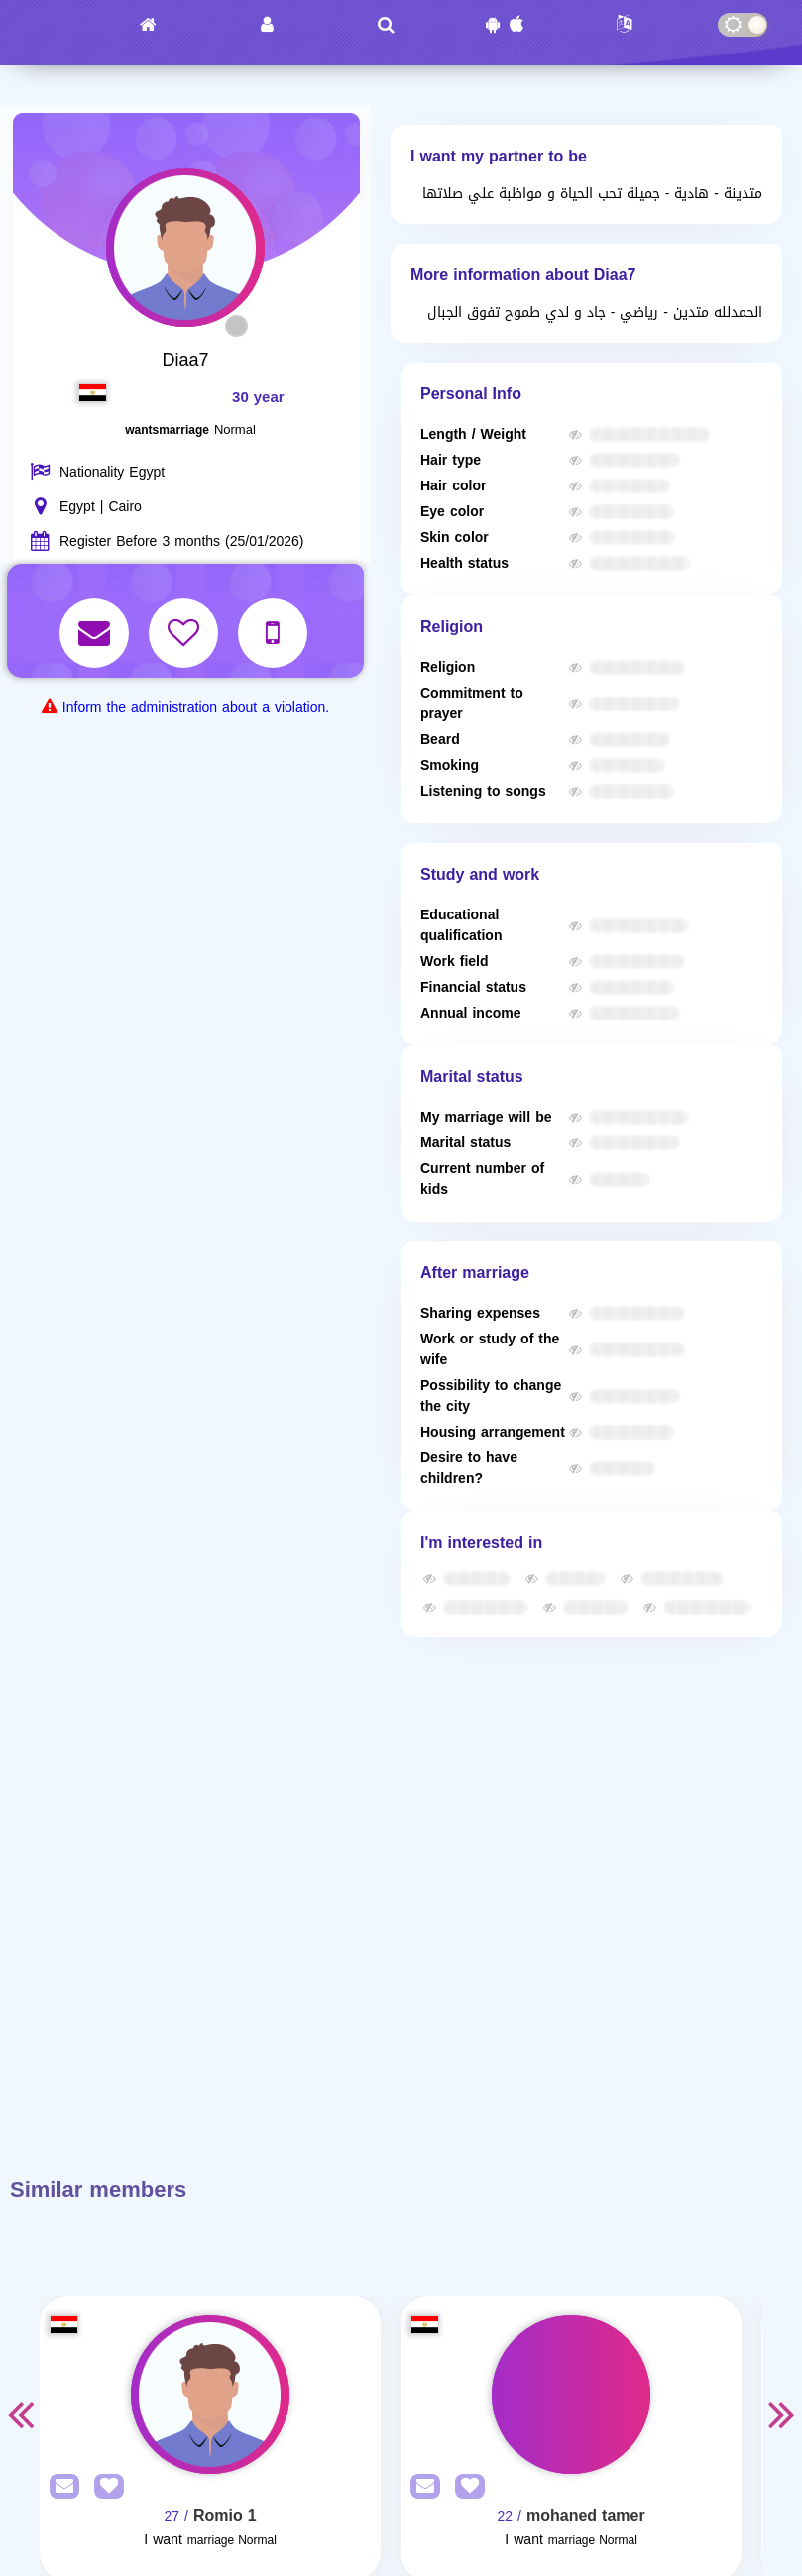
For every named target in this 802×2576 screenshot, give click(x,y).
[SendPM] (59, 2487)
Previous (20, 2413)
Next (782, 2413)
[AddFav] (104, 2487)
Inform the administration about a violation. (195, 708)
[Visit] (210, 2394)
